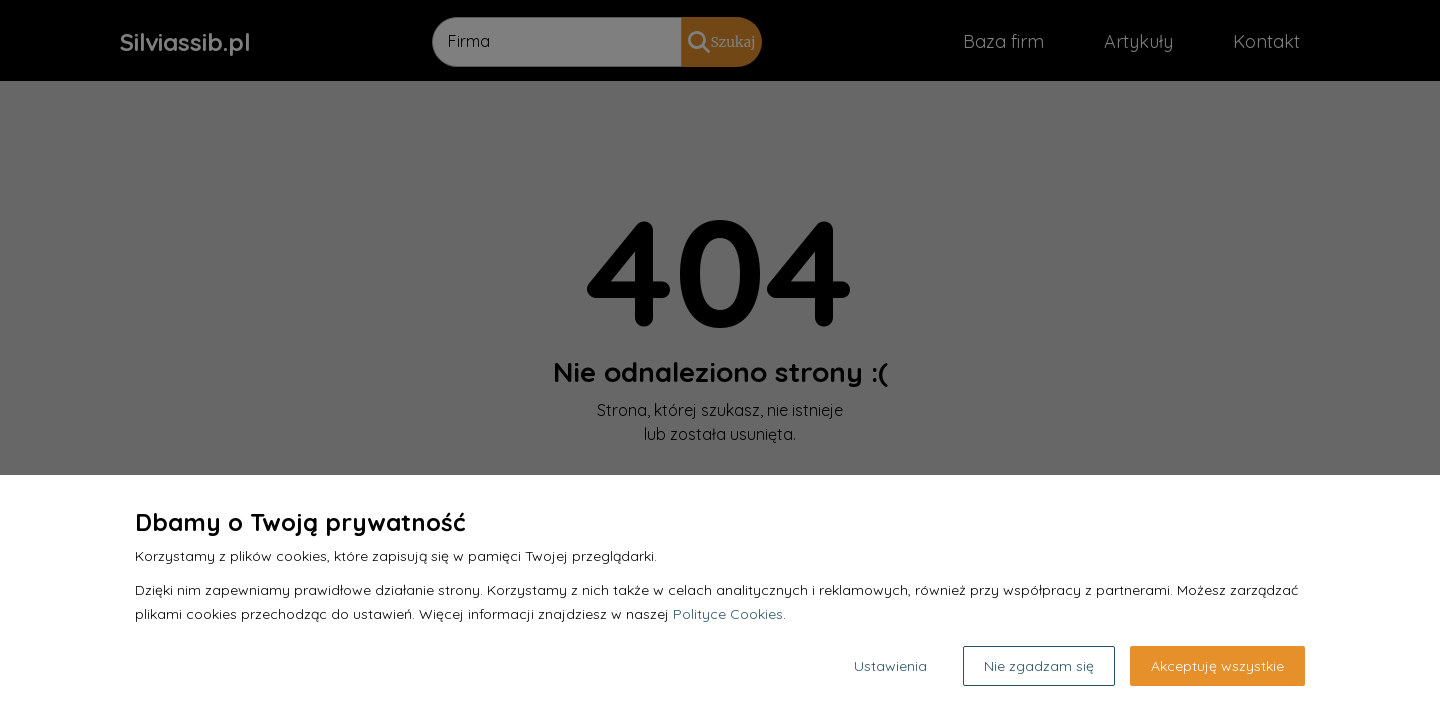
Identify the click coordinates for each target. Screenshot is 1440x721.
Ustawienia (890, 666)
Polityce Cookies (728, 614)
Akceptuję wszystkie (1217, 666)
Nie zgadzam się (1039, 666)
